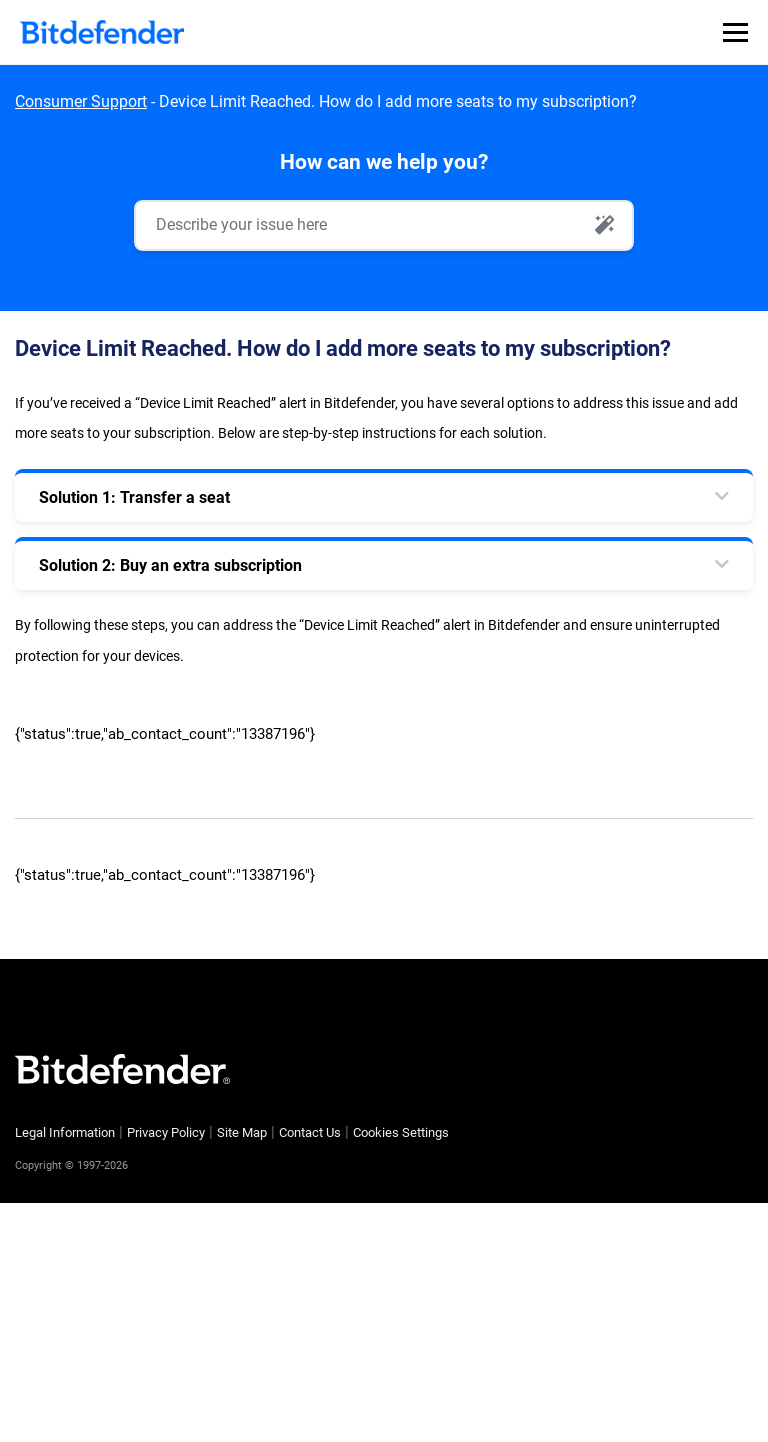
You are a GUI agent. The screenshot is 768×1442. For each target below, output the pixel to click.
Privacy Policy (166, 1132)
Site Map (242, 1132)
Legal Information (65, 1132)
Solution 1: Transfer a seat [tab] (134, 497)
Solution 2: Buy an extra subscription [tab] (170, 565)
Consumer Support (81, 101)
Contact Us (310, 1132)
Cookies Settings (401, 1132)
